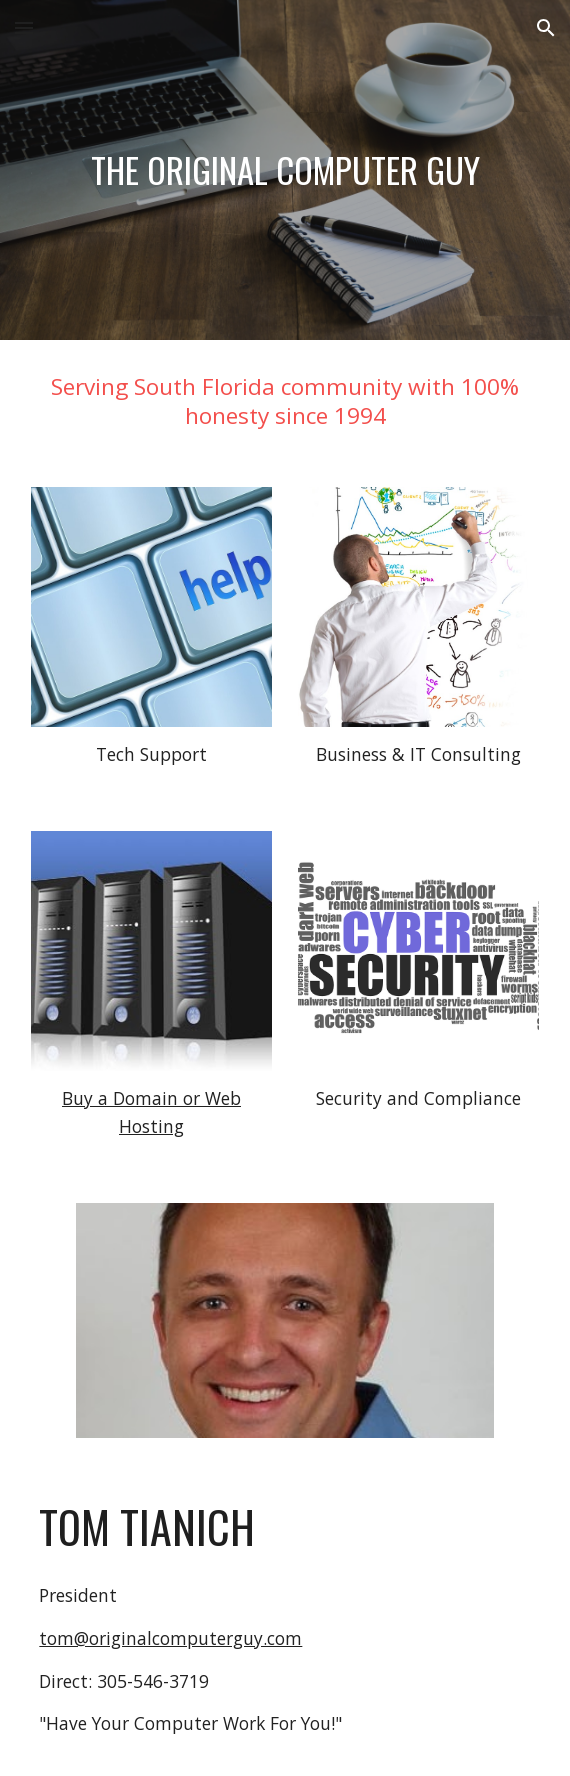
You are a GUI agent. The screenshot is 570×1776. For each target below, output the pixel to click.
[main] (284, 170)
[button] (24, 27)
